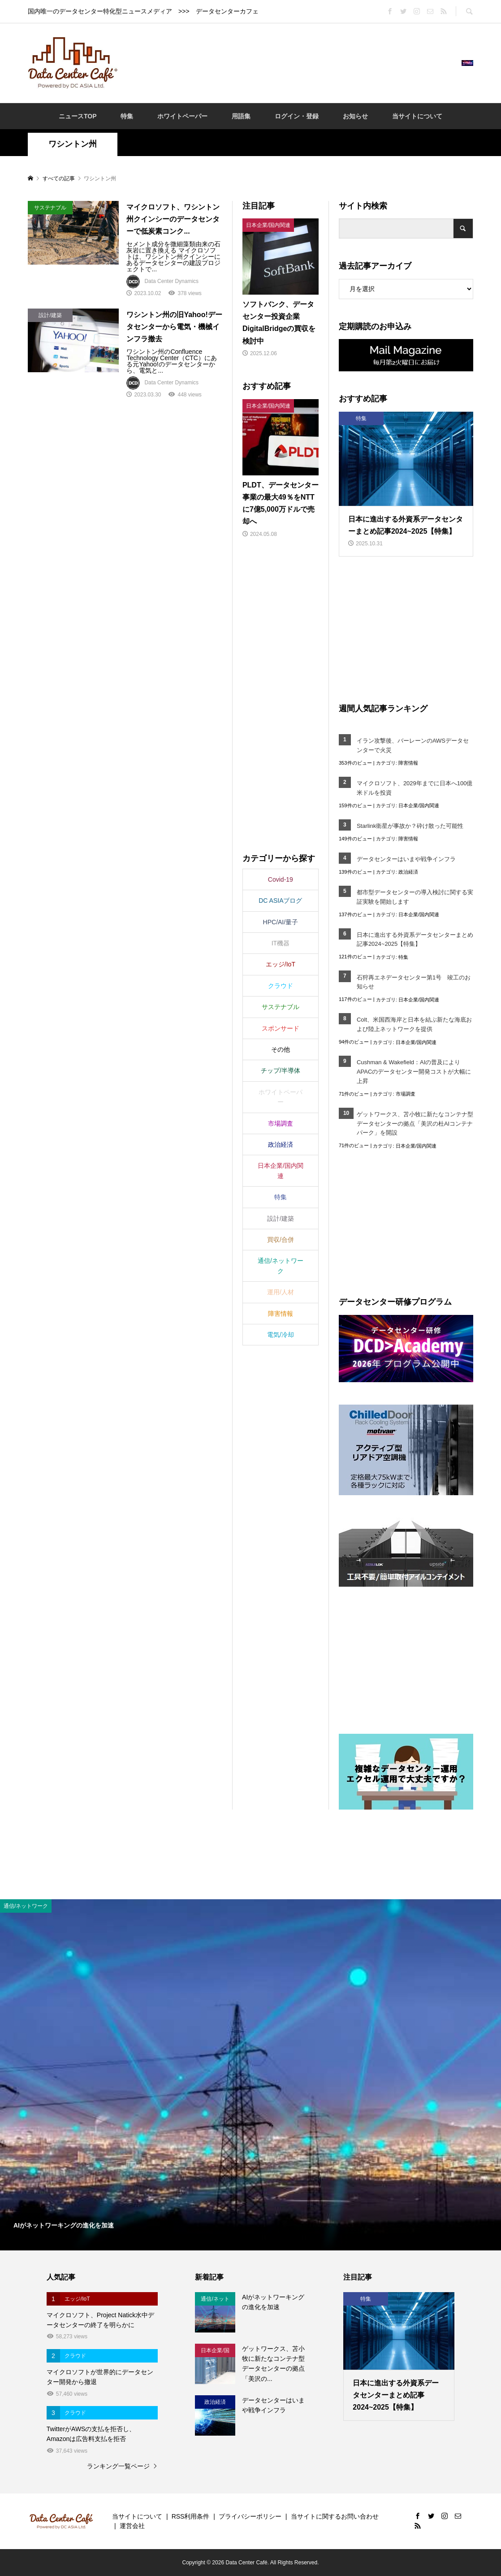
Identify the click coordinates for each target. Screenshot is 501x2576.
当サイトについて (417, 116)
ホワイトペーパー (182, 116)
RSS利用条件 (191, 2516)
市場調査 (405, 1094)
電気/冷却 (280, 1334)
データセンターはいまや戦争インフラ (406, 859)
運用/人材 (280, 1292)
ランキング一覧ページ (118, 2466)
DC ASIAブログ (280, 900)
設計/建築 (280, 1218)
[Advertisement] (289, 62)
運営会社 (132, 2525)
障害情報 (408, 763)
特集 (127, 116)
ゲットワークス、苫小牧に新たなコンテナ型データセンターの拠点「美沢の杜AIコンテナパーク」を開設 (415, 1123)
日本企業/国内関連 (418, 805)
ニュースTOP (78, 116)
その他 (280, 1049)
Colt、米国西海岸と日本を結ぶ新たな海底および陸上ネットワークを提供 (414, 1024)
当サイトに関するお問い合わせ (335, 2516)
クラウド (280, 985)
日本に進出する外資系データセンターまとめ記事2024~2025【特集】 (415, 939)
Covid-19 (280, 879)
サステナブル (280, 1006)
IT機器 (280, 943)
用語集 (241, 116)
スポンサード (280, 1028)
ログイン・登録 (297, 116)
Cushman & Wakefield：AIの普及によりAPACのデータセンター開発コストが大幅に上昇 (414, 1071)
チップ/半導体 (280, 1070)
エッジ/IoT (280, 964)
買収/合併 (280, 1239)
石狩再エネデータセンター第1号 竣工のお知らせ (414, 982)
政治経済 (408, 872)
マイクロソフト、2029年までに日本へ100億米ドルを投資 (415, 788)
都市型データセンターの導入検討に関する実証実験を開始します (415, 897)
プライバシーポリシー (250, 2516)
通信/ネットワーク (280, 1265)
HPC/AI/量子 (280, 922)
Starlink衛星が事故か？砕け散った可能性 (410, 825)
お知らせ (355, 116)
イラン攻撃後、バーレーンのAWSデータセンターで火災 (413, 745)
